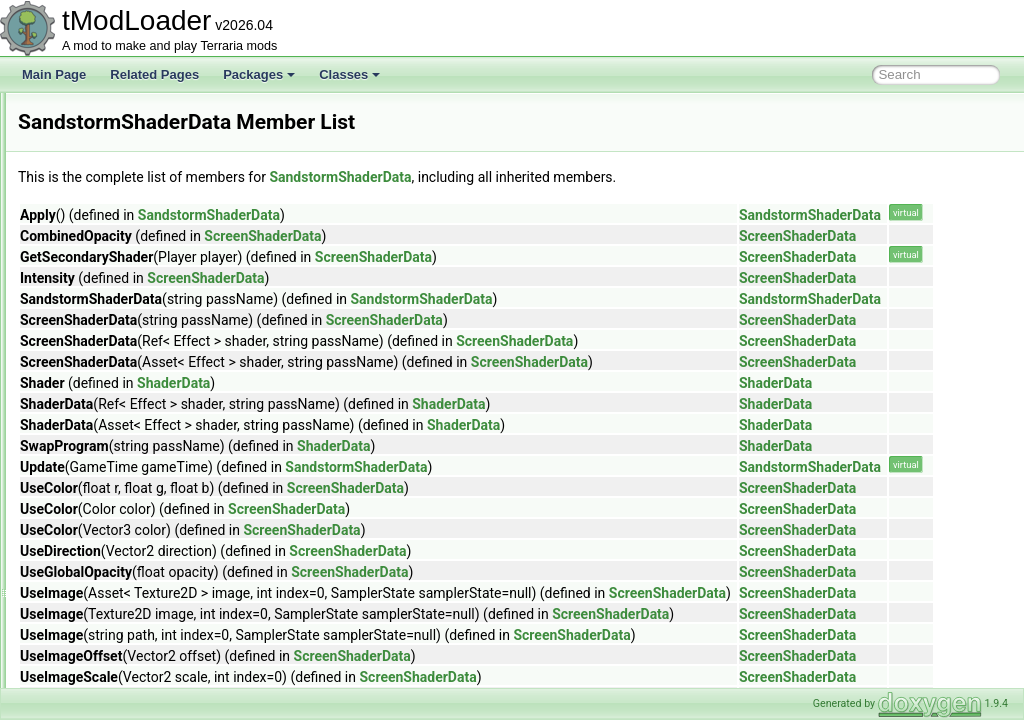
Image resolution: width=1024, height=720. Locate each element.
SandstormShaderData (127, 400)
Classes (349, 74)
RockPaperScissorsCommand (146, 202)
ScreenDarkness (110, 554)
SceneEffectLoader (117, 488)
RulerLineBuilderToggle (128, 268)
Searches (91, 664)
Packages (259, 74)
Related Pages (154, 74)
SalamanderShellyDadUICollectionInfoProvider (190, 290)
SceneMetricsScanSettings (137, 532)
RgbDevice (95, 136)
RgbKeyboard (102, 158)
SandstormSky (105, 422)
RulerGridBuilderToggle (128, 246)
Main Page (54, 74)
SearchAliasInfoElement (130, 642)
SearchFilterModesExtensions (145, 686)
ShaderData (423, 383)
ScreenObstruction (115, 598)
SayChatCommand (116, 466)
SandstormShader (114, 378)
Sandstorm (95, 334)
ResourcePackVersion (125, 114)
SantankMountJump (119, 444)
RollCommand (104, 224)
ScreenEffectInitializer (124, 576)
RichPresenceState (117, 180)
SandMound (98, 312)
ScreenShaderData (117, 620)
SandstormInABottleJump (134, 356)
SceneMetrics (102, 510)
